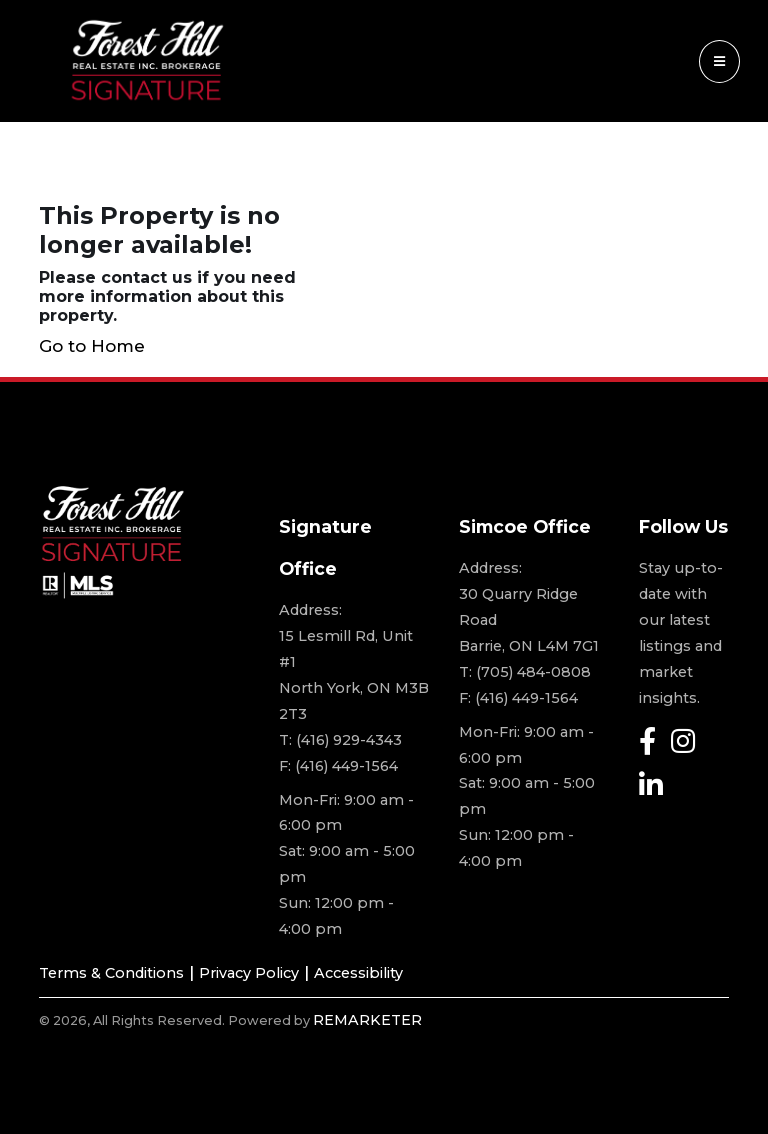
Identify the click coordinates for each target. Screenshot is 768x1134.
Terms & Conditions (111, 973)
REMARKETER (367, 1020)
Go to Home (92, 346)
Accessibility (358, 973)
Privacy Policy (249, 973)
